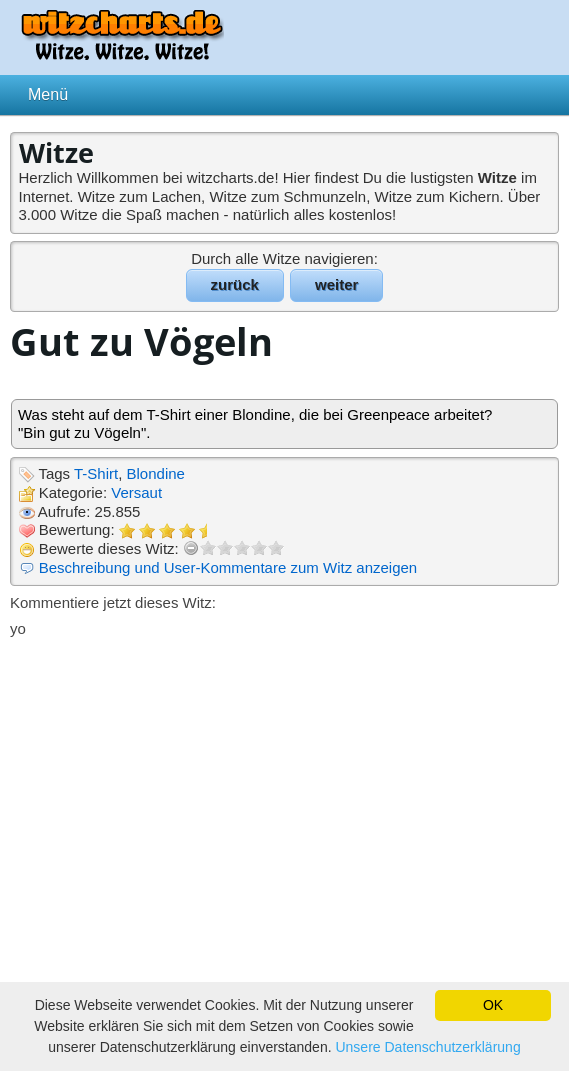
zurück (235, 284)
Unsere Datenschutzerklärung (427, 1047)
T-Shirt (96, 473)
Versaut (136, 492)
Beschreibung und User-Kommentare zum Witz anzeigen (228, 567)
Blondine (156, 473)
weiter (336, 284)
